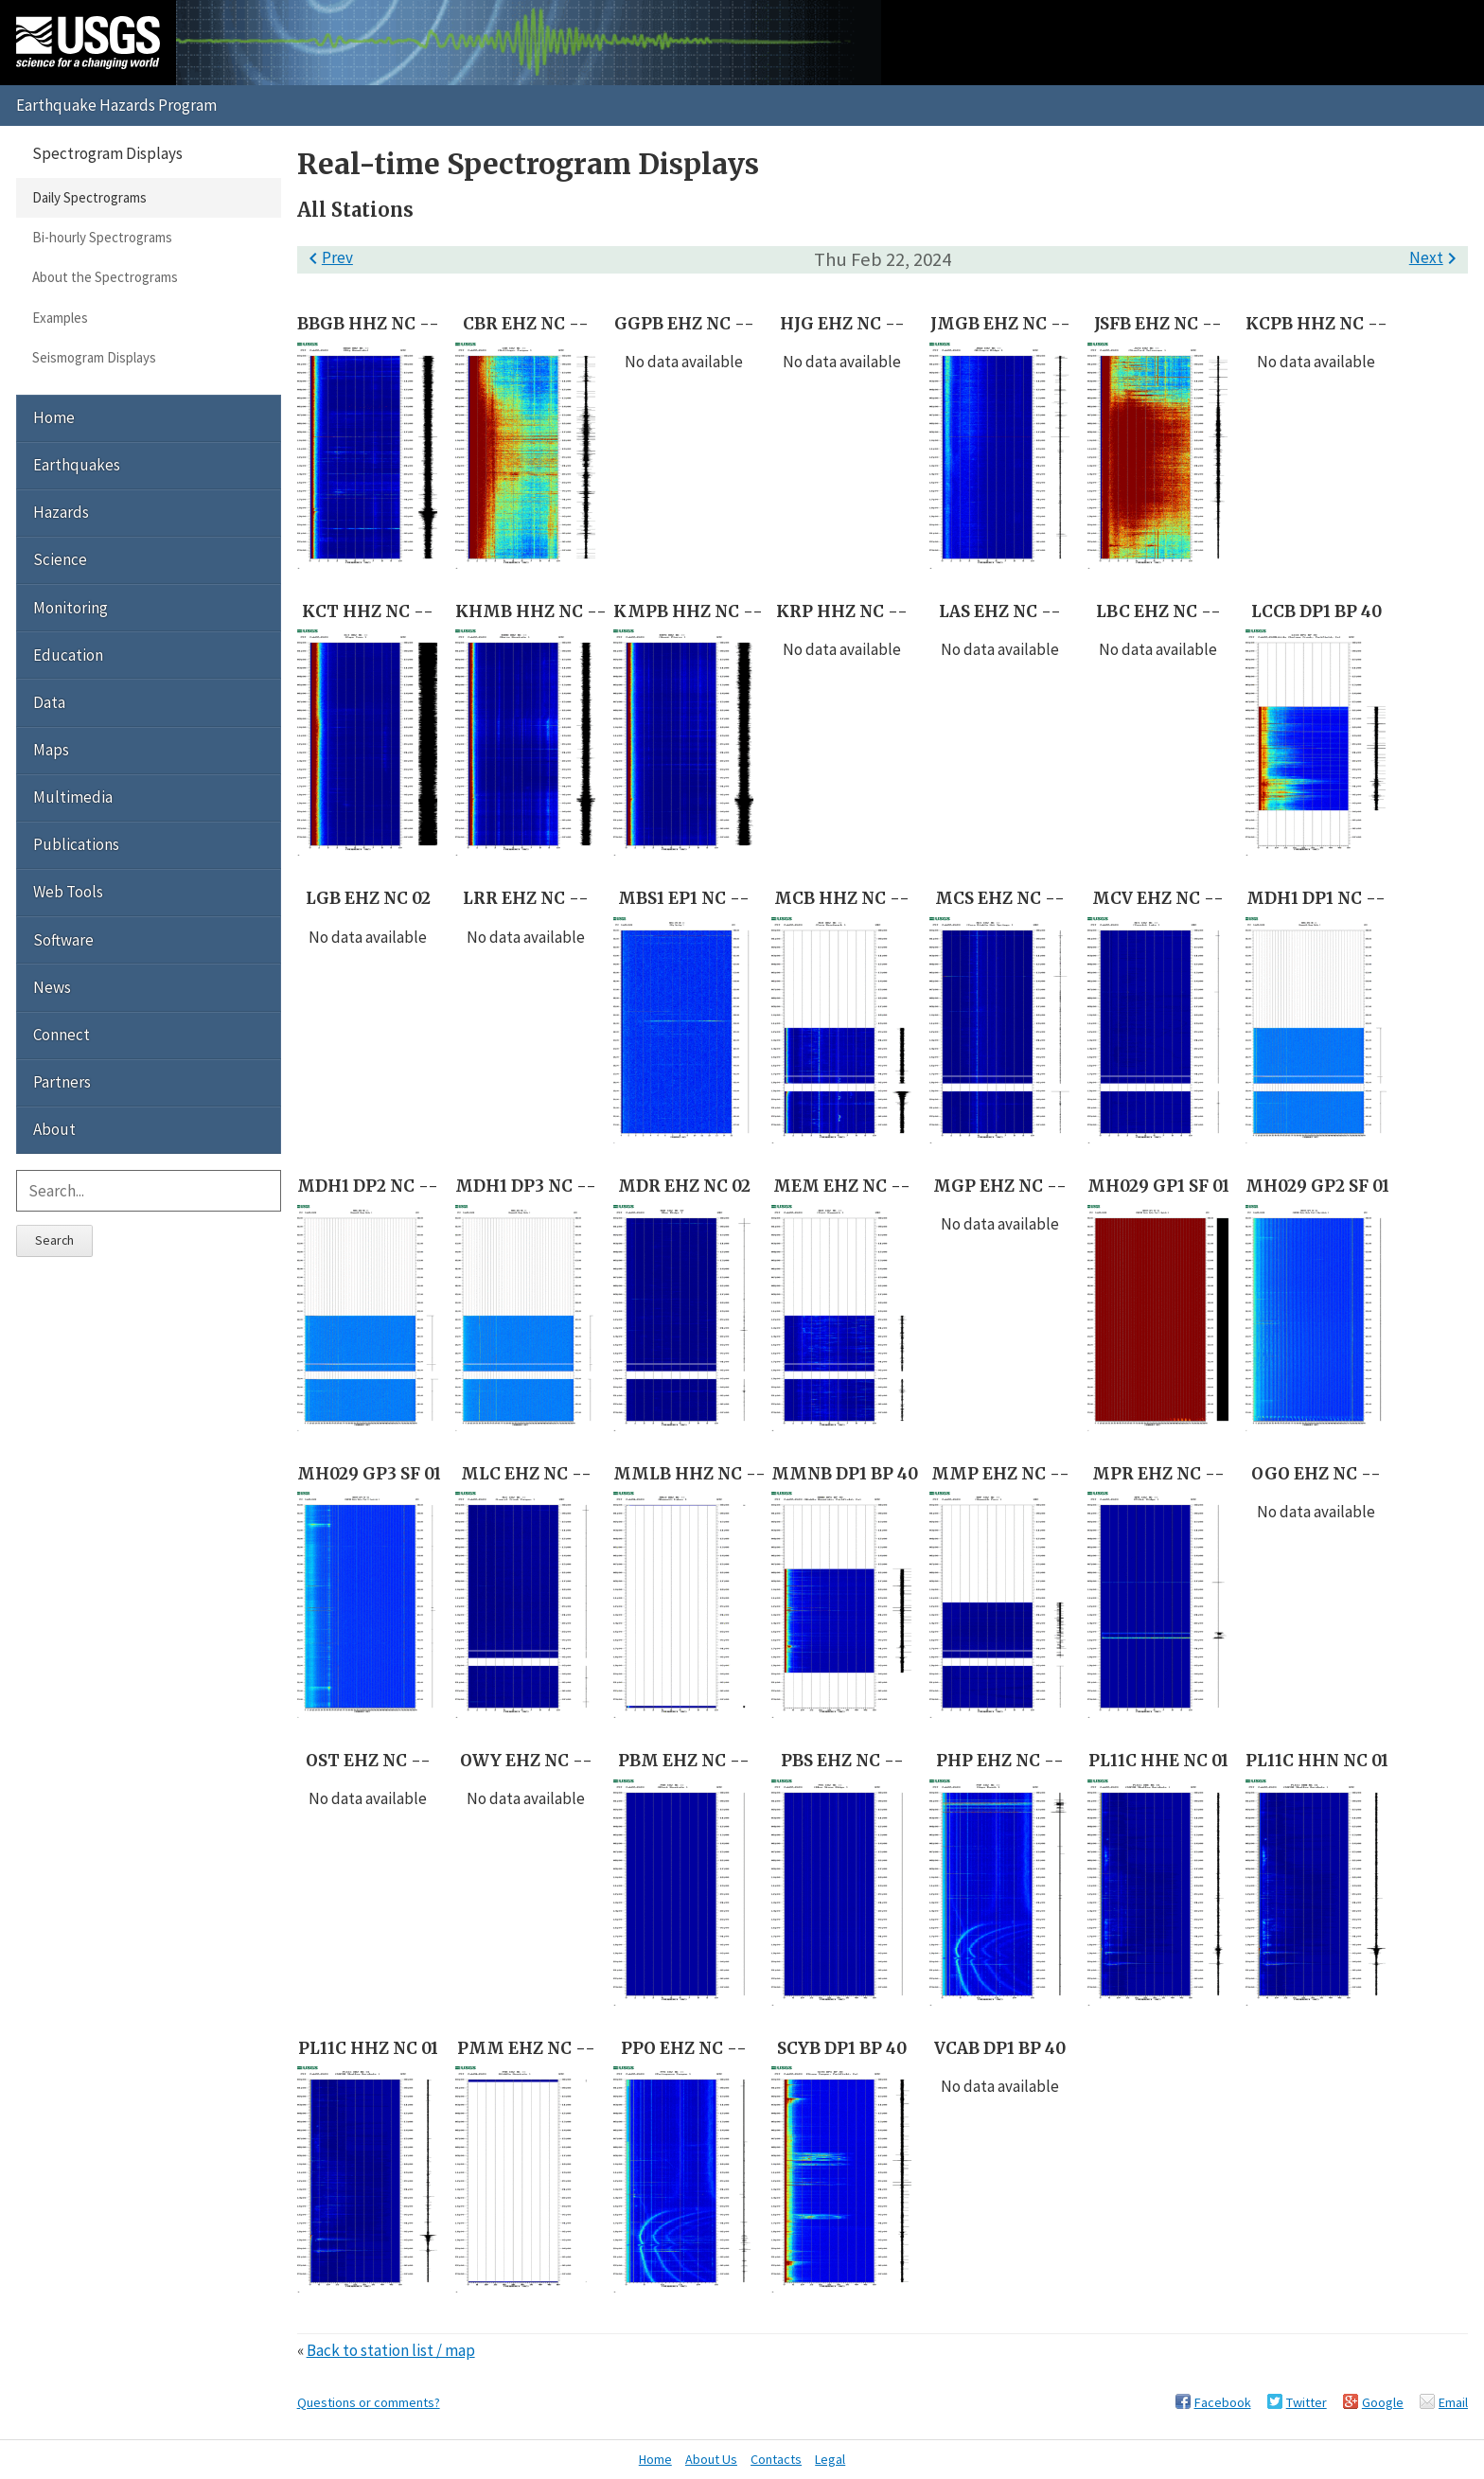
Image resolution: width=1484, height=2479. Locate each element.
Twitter (1306, 2402)
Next (1436, 257)
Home (54, 417)
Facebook (1222, 2402)
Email (1453, 2402)
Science (60, 559)
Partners (62, 1081)
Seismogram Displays (94, 357)
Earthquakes (76, 464)
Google (1383, 2402)
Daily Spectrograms (89, 197)
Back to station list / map (391, 2350)
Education (68, 655)
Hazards (61, 512)
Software (63, 940)
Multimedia (73, 797)
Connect (61, 1034)
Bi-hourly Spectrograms (102, 237)
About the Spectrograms (105, 277)
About (54, 1129)
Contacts (776, 2459)
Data (49, 702)
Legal (830, 2459)
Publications (76, 844)
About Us (711, 2459)
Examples (60, 318)
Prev (327, 257)
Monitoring (70, 607)
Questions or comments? (368, 2402)
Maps (51, 749)
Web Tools (68, 891)
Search (54, 1239)
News (52, 987)
